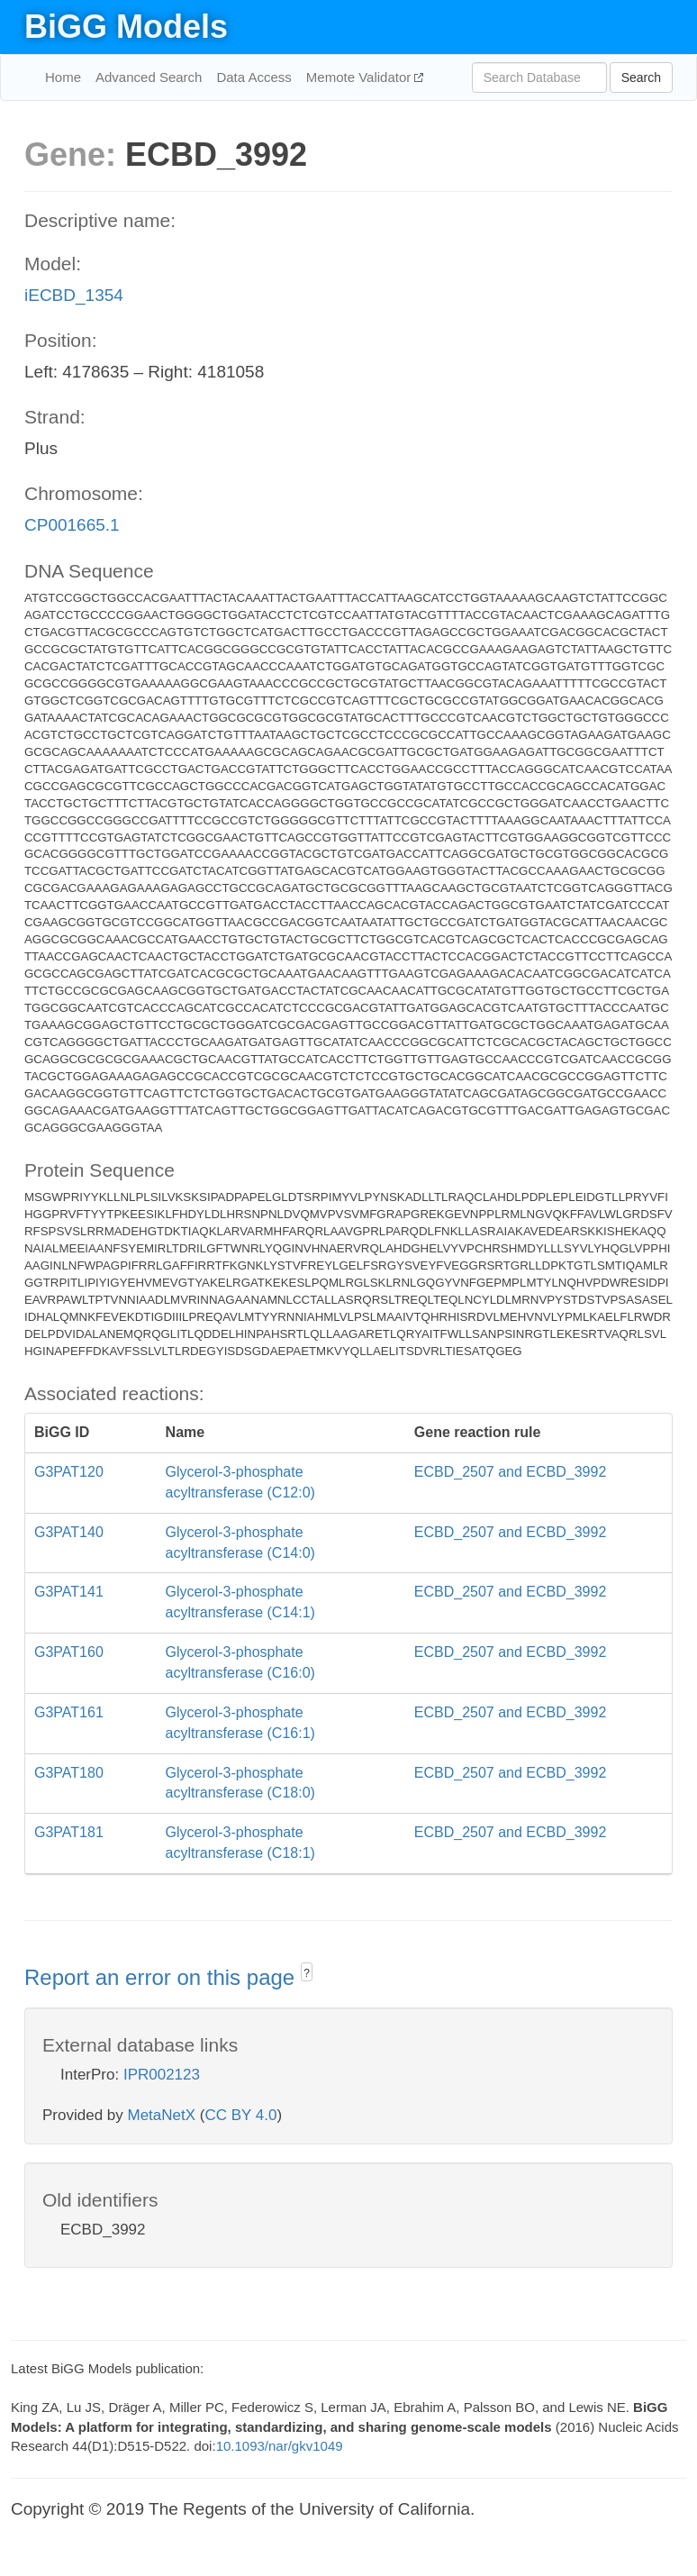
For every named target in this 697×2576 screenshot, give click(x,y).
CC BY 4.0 (240, 2115)
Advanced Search (148, 77)
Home (63, 77)
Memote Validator (360, 77)
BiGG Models (126, 26)
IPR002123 (161, 2074)
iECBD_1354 (73, 295)
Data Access (253, 77)
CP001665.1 (72, 524)
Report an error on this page (162, 1977)
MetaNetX (162, 2115)
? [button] (306, 1973)
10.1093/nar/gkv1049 (279, 2445)
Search (641, 77)
